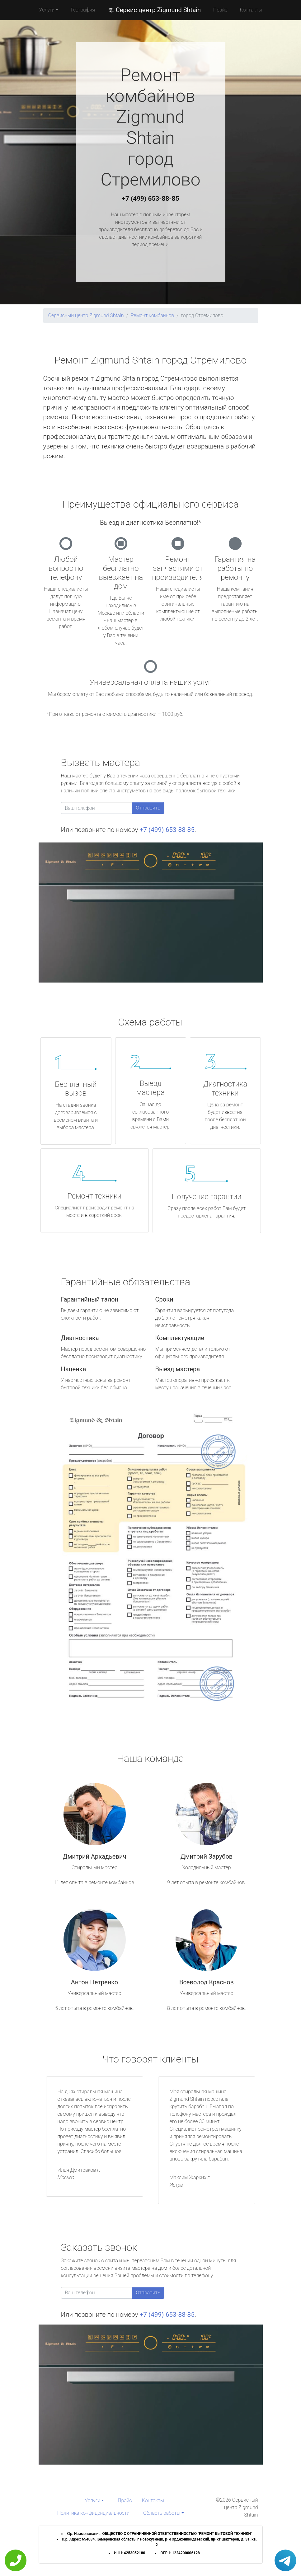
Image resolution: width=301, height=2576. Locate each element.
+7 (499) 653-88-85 (150, 198)
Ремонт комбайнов (152, 315)
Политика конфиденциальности (93, 2513)
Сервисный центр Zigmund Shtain (86, 315)
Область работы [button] (161, 2513)
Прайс (220, 10)
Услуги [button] (46, 10)
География (83, 10)
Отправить (148, 808)
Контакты (251, 10)
